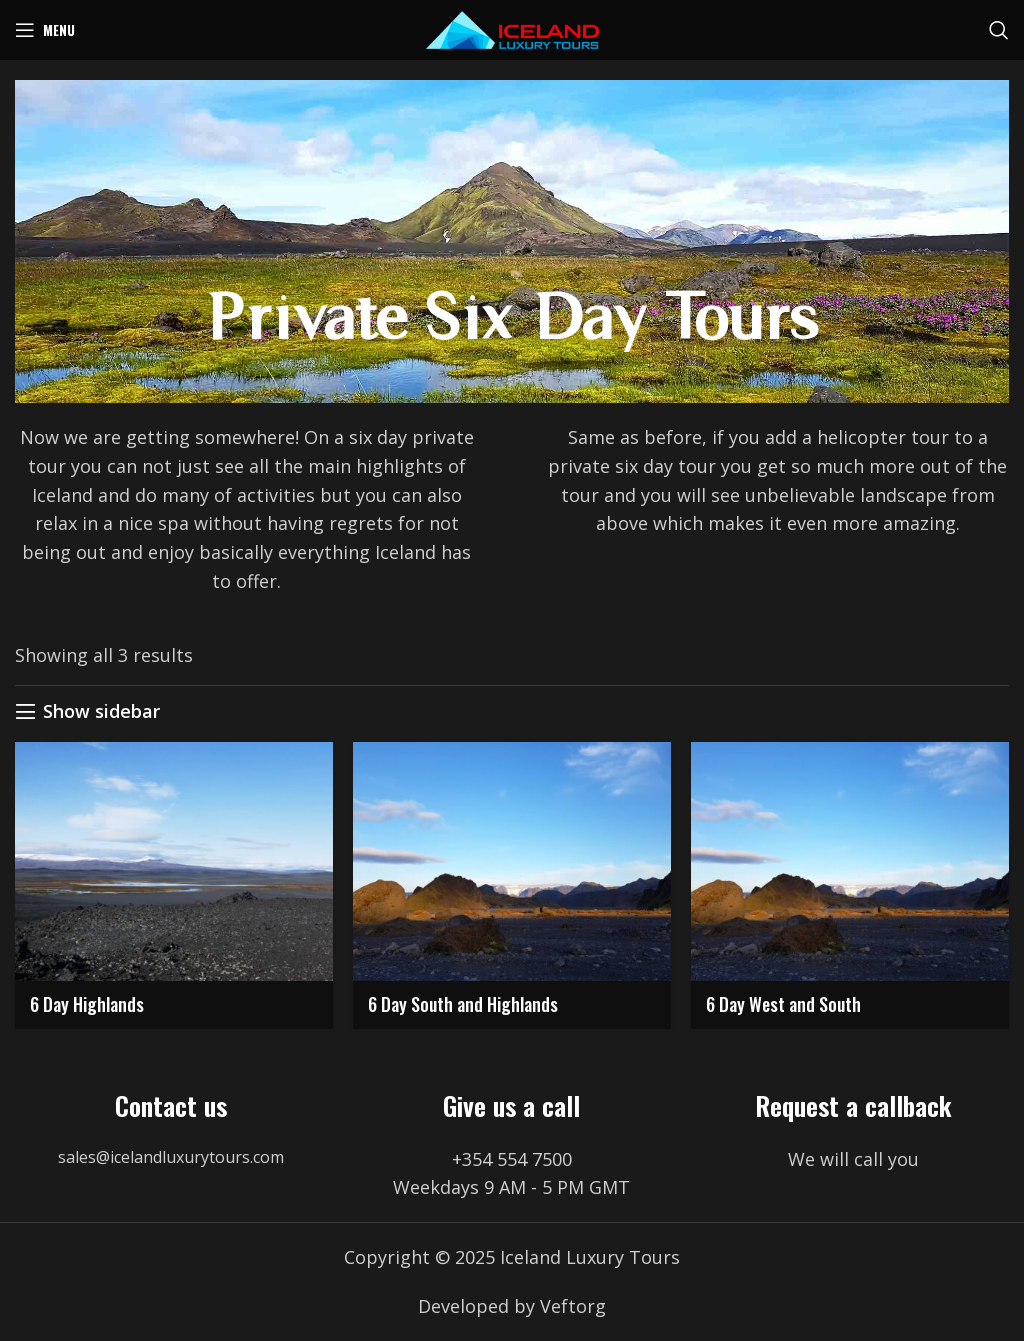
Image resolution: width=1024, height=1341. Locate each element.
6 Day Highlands (87, 1004)
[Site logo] (512, 28)
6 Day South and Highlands (463, 1004)
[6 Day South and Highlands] (512, 861)
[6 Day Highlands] (174, 861)
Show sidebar (101, 712)
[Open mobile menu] (45, 30)
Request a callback (853, 1105)
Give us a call (511, 1105)
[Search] (999, 30)
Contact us (171, 1105)
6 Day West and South (783, 1004)
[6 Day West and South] (850, 861)
